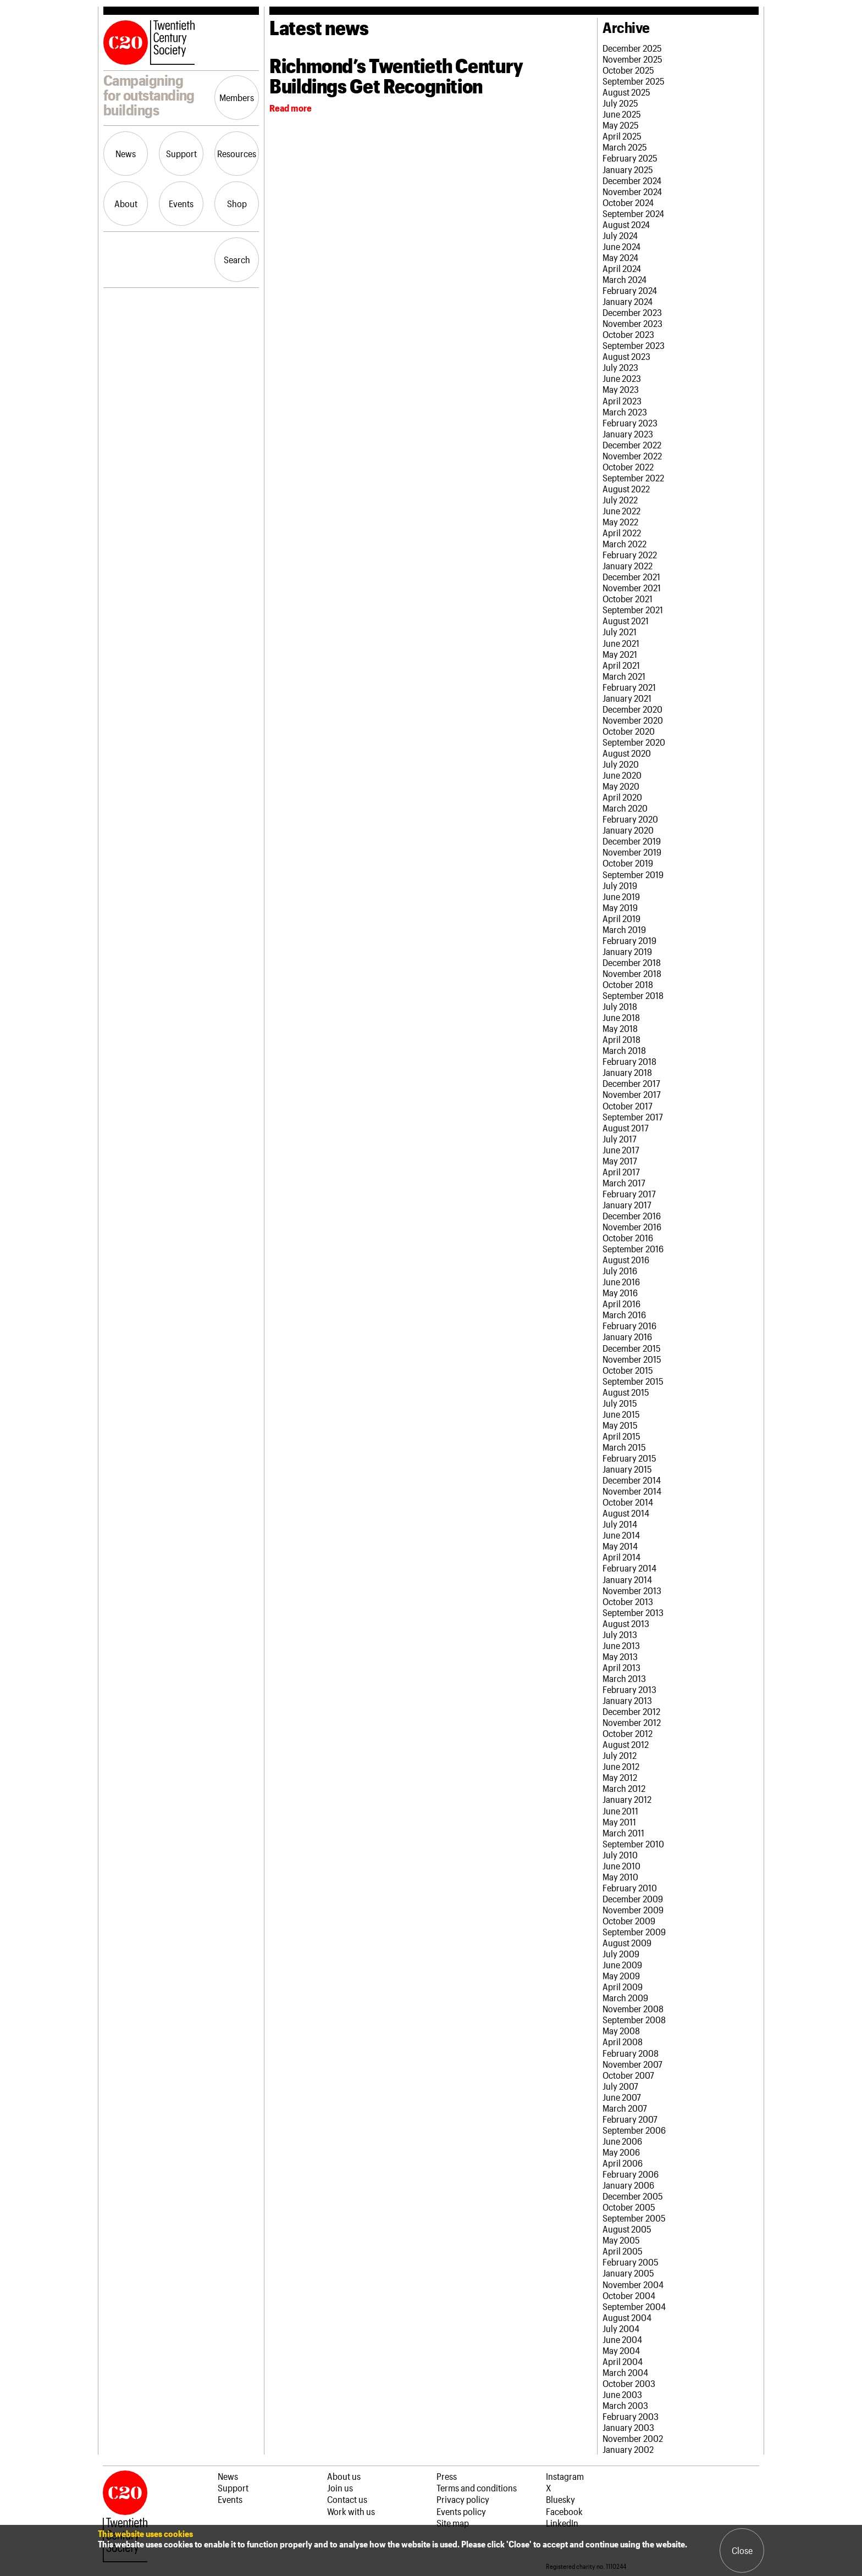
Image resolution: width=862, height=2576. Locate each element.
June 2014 (621, 1534)
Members (236, 97)
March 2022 (624, 543)
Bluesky (560, 2499)
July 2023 (620, 367)
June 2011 (620, 1810)
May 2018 (620, 1028)
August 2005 (627, 2228)
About (125, 203)
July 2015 (620, 1402)
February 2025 (630, 157)
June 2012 (621, 1766)
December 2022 (632, 444)
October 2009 (629, 1920)
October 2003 (629, 2383)
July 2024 (620, 235)
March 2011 (623, 1832)
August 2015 (626, 1391)
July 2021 (620, 631)
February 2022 (630, 554)
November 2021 (632, 587)
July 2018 (620, 1006)
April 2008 (623, 2041)
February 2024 (630, 290)
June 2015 (621, 1413)
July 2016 (620, 1270)
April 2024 (622, 268)
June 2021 (621, 642)
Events (181, 203)
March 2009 (625, 1997)
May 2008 (621, 2030)
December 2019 (632, 840)
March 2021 (624, 675)
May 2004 (621, 2350)
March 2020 (625, 807)
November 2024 (632, 191)
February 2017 (629, 1193)
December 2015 (632, 1347)
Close (742, 2550)
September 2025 (634, 80)
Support (181, 153)
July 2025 (620, 102)
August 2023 (626, 356)
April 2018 (621, 1039)
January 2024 (628, 301)
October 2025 (628, 69)
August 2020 (627, 752)
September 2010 (633, 1843)
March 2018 (624, 1050)
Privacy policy (462, 2499)
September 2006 (634, 2129)
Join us (340, 2487)
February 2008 (631, 2052)
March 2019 (624, 929)
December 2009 (633, 1898)
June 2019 (621, 896)
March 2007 (625, 2107)
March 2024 (624, 279)
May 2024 (620, 257)
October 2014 (628, 1501)
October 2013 (628, 1601)
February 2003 (631, 2416)
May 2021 (620, 653)
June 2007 (622, 2096)
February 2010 (630, 1887)
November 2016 (632, 1226)
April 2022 (622, 532)
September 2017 (633, 1116)
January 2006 (628, 2184)
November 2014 (632, 1490)
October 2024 (628, 202)
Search (237, 259)
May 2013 (620, 1656)
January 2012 (627, 1799)
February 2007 (630, 2118)
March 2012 (624, 1788)
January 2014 (627, 1579)
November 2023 (632, 323)
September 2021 (633, 609)
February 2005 (631, 2261)
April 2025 (622, 135)
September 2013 (633, 1612)
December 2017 (631, 1083)
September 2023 (634, 345)
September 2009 (634, 1931)
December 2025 (632, 47)
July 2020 (621, 763)
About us (344, 2475)
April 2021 (621, 664)
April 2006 (623, 2162)
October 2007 (628, 2074)
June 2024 (621, 246)
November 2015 (632, 1358)
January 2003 (628, 2427)
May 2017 (620, 1160)
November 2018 (632, 973)
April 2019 (621, 918)
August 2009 (627, 1942)
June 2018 (621, 1017)
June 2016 (621, 1281)
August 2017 (626, 1127)
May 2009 (621, 1975)
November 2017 (632, 1094)
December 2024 (632, 180)
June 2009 (622, 1964)
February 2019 (629, 940)
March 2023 (625, 411)
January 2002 (628, 2449)
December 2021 (631, 576)
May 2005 (621, 2239)
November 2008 (633, 2008)
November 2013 (632, 1590)
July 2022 (620, 499)
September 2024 (633, 213)
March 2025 (625, 146)
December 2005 (633, 2195)
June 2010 (621, 1865)
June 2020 (622, 774)
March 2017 (624, 1182)
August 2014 (626, 1512)
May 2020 (621, 785)
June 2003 (622, 2394)
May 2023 (621, 389)
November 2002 (633, 2438)
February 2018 (629, 1061)
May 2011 (619, 1821)
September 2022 (633, 477)
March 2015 (624, 1446)
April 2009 (623, 1986)
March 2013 (624, 1678)
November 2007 (632, 2063)
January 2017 (627, 1204)
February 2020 (630, 818)
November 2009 (633, 1909)
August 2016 (626, 1259)
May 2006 (621, 2151)
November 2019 (632, 851)
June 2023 (622, 378)
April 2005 (623, 2250)
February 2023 (630, 422)
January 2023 (628, 433)
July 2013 (620, 1634)
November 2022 (632, 455)
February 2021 (629, 686)
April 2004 (623, 2361)
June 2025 (622, 113)
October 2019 (628, 862)
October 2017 (628, 1105)
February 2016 (629, 1325)
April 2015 (621, 1435)
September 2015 (633, 1380)
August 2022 (626, 488)
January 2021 (627, 697)
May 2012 (620, 1777)
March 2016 (624, 1314)
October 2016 (628, 1237)
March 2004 (625, 2372)
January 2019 (627, 951)
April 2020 (622, 796)
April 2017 (621, 1171)
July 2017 (620, 1138)
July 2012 (620, 1755)
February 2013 (629, 1689)
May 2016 (620, 1292)
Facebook (564, 2511)
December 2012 (631, 1711)
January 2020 (628, 829)
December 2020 (632, 708)
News (125, 153)
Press (446, 2475)
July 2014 (620, 1523)
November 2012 (632, 1722)
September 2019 (633, 874)
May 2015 (620, 1424)
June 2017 (621, 1149)
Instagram (565, 2475)
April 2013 (621, 1667)
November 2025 (632, 58)
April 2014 (621, 1556)
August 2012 (626, 1744)
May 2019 (620, 907)
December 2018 (632, 962)
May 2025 (621, 124)
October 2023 (628, 334)
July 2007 (620, 2085)
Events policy (461, 2511)
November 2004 (633, 2284)
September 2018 (633, 995)
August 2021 (626, 620)
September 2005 (634, 2217)
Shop (237, 203)
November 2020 (633, 719)
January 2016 (627, 1336)
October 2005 (629, 2206)
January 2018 (627, 1072)
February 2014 (629, 1567)
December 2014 (632, 1479)
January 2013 (627, 1700)
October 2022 (628, 466)
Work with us (351, 2511)
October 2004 (629, 2295)
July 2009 (621, 1953)
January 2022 (628, 565)
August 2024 (626, 224)
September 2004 (634, 2306)
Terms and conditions (476, 2487)
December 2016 (632, 1215)
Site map (452, 2522)
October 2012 (628, 1733)
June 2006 (622, 2140)
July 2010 (620, 1854)
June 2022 (621, 510)
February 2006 (631, 2173)
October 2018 (628, 984)
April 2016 (621, 1303)
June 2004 (622, 2339)
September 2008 (634, 2019)
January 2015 (627, 1468)
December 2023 (632, 312)
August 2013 (626, 1623)
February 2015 (629, 1457)
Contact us (347, 2499)
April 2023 (622, 400)
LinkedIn (562, 2522)
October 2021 (628, 598)
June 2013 (621, 1645)
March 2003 (625, 2405)
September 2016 (633, 1248)
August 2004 (627, 2317)
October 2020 (629, 730)
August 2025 (626, 91)
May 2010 (620, 1876)
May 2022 (620, 521)
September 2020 (634, 741)
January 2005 (628, 2272)
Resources (236, 153)
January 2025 (628, 169)
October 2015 (628, 1369)
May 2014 (620, 1545)
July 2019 (620, 885)
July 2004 (621, 2328)
